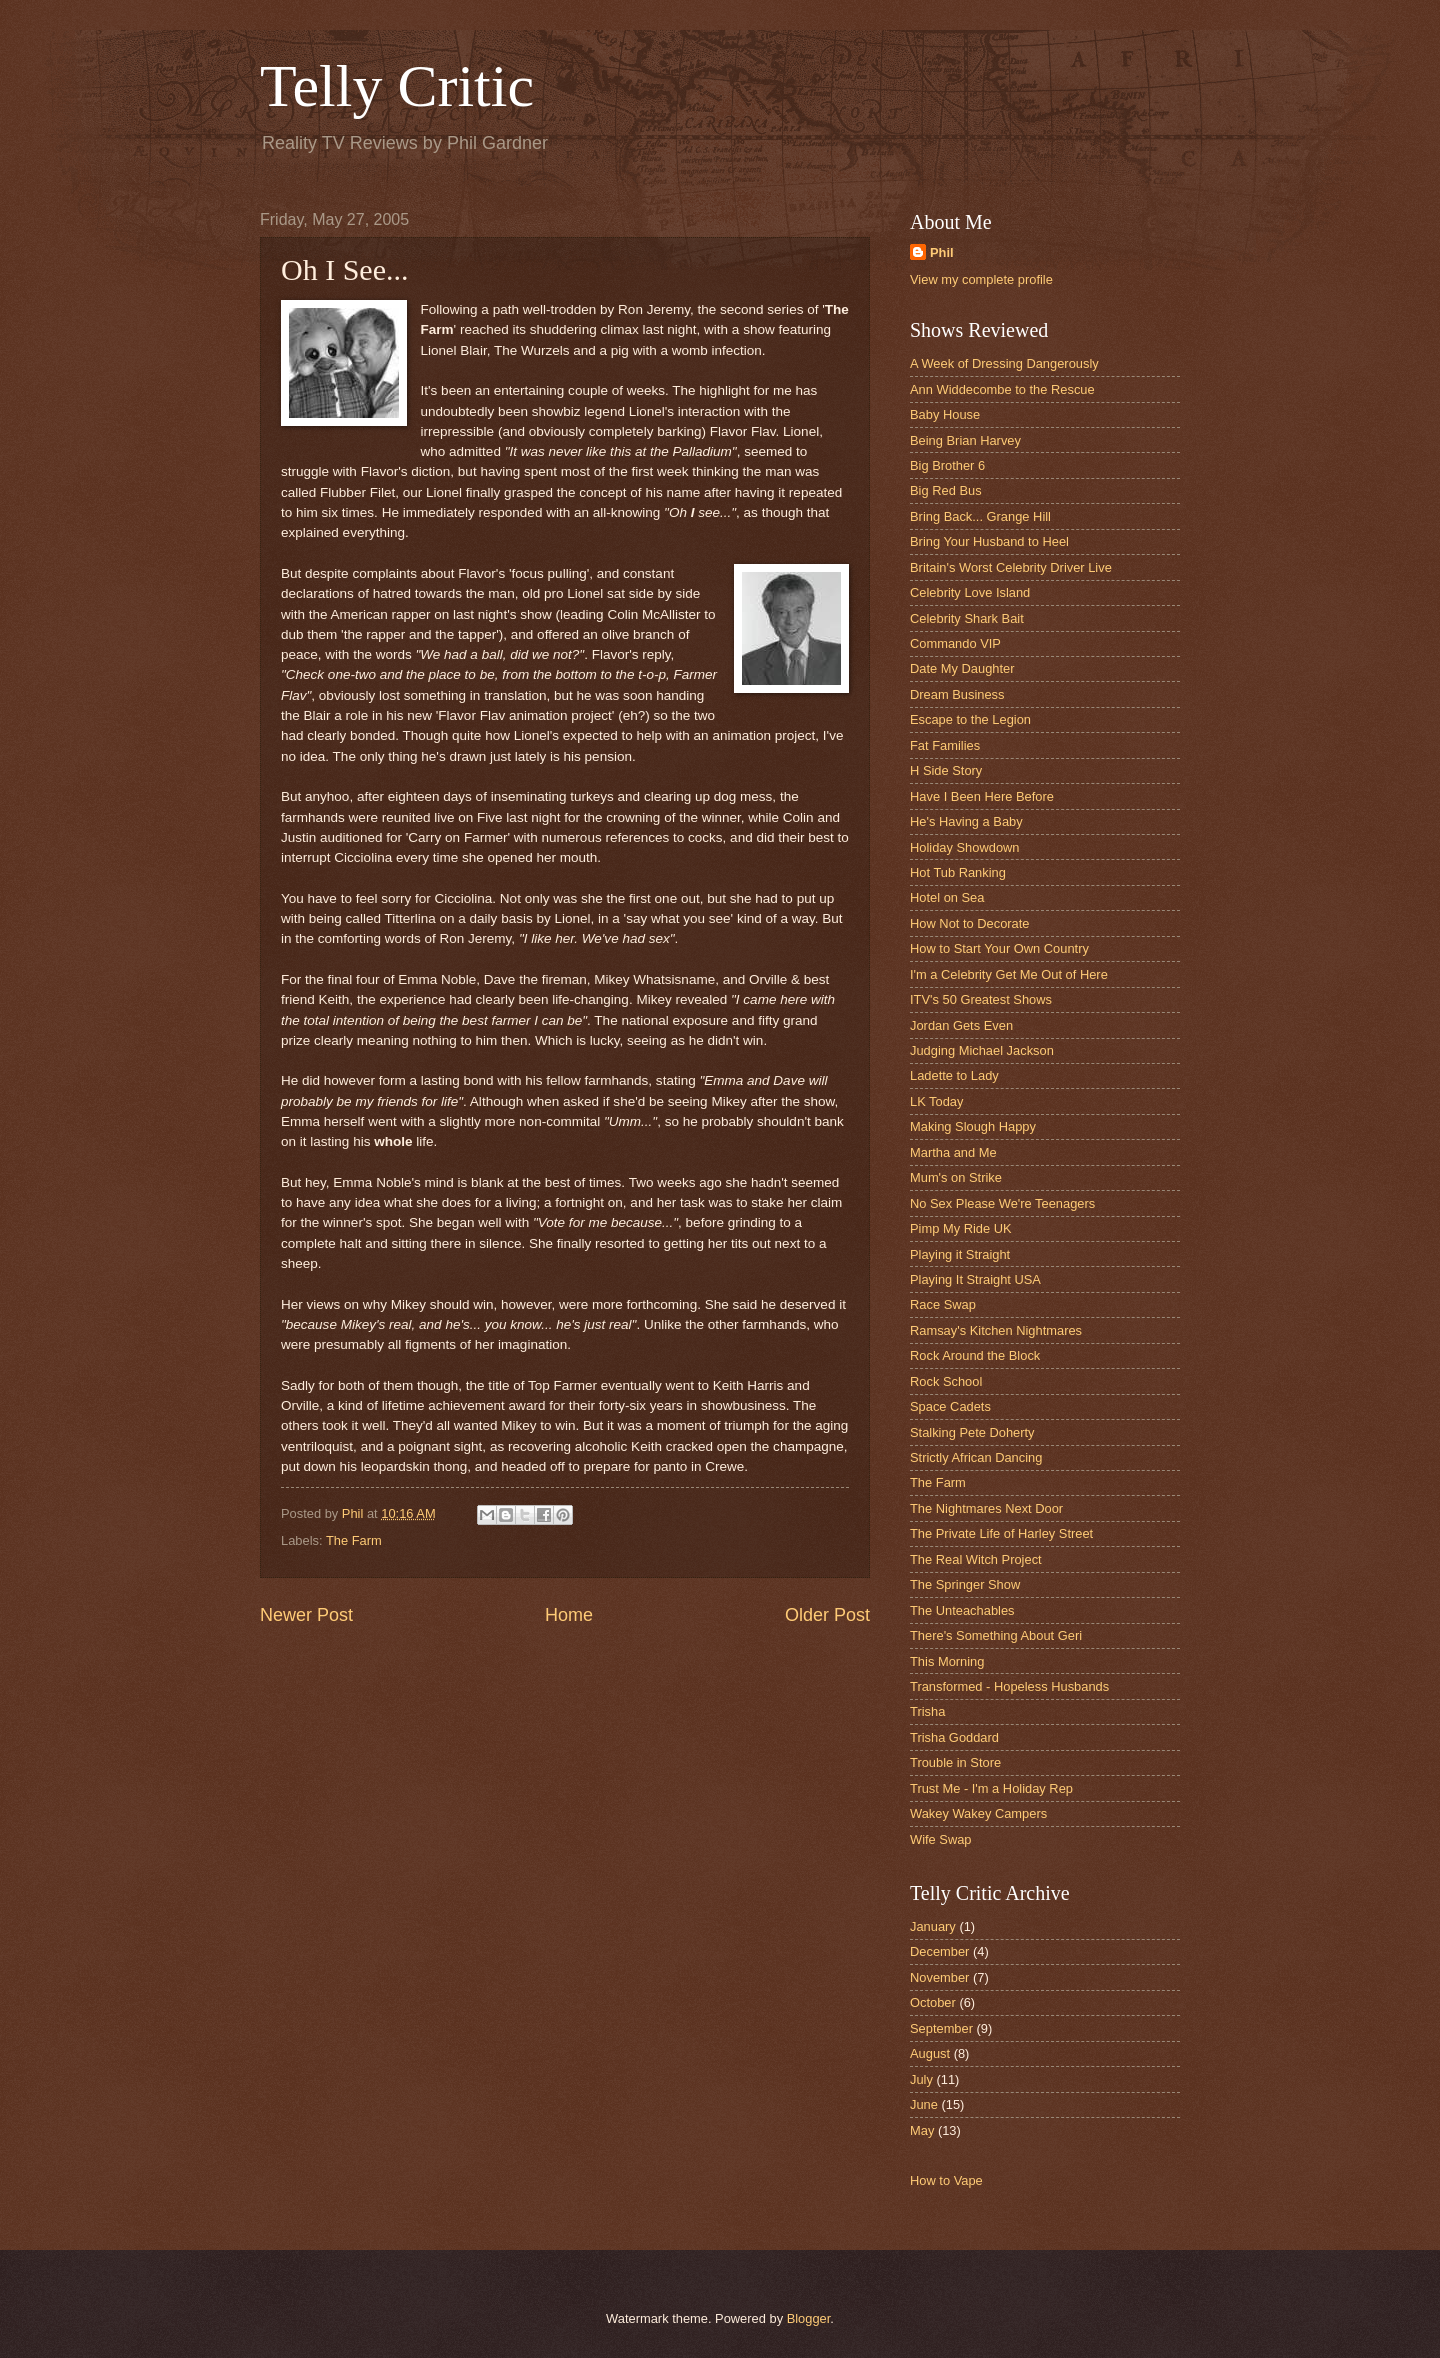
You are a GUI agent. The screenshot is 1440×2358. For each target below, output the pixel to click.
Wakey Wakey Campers (978, 1813)
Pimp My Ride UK (961, 1228)
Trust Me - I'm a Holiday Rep (991, 1788)
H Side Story (946, 770)
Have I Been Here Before (982, 796)
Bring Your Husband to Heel (989, 541)
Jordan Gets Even (961, 1025)
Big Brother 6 (947, 465)
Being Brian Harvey (965, 440)
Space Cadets (950, 1406)
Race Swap (943, 1304)
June (924, 2104)
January (933, 1926)
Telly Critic (397, 86)
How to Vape (946, 2180)
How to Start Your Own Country (999, 948)
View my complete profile (981, 279)
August (930, 2053)
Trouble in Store (955, 1762)
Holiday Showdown (965, 847)
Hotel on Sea (947, 897)
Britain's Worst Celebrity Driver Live (1011, 567)
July (921, 2079)
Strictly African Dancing (976, 1457)
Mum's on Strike (956, 1177)
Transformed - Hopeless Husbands (1009, 1686)
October (933, 2002)
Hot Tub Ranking (958, 872)
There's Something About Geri (996, 1635)
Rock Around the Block (975, 1355)
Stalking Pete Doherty (972, 1432)
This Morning (947, 1661)
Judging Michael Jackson (982, 1050)
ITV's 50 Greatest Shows (981, 999)
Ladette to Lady (954, 1075)
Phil (942, 252)
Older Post (827, 1615)
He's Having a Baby (966, 821)
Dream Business (957, 694)
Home (569, 1615)
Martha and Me (953, 1152)
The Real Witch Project (976, 1559)
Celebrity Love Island (970, 592)
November (939, 1977)
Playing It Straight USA (975, 1279)
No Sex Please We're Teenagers (1002, 1203)
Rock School (946, 1381)
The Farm (354, 1540)
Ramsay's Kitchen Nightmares (996, 1330)
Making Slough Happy (973, 1126)
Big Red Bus (946, 490)
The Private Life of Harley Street (1001, 1533)
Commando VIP (955, 643)
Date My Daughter (962, 668)
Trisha (927, 1711)
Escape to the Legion (970, 719)
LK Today (936, 1101)
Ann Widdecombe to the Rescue (1002, 389)
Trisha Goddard (954, 1737)
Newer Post (306, 1615)
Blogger (809, 2318)
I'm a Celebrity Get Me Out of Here (1009, 974)
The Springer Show (965, 1584)
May (922, 2130)
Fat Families (945, 745)
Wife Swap (941, 1839)
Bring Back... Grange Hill (980, 516)
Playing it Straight (960, 1254)
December (939, 1951)
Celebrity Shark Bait (967, 618)
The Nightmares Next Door (986, 1508)
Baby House (945, 414)
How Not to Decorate (970, 923)
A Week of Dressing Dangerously (1004, 363)
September (941, 2028)
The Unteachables (962, 1610)
